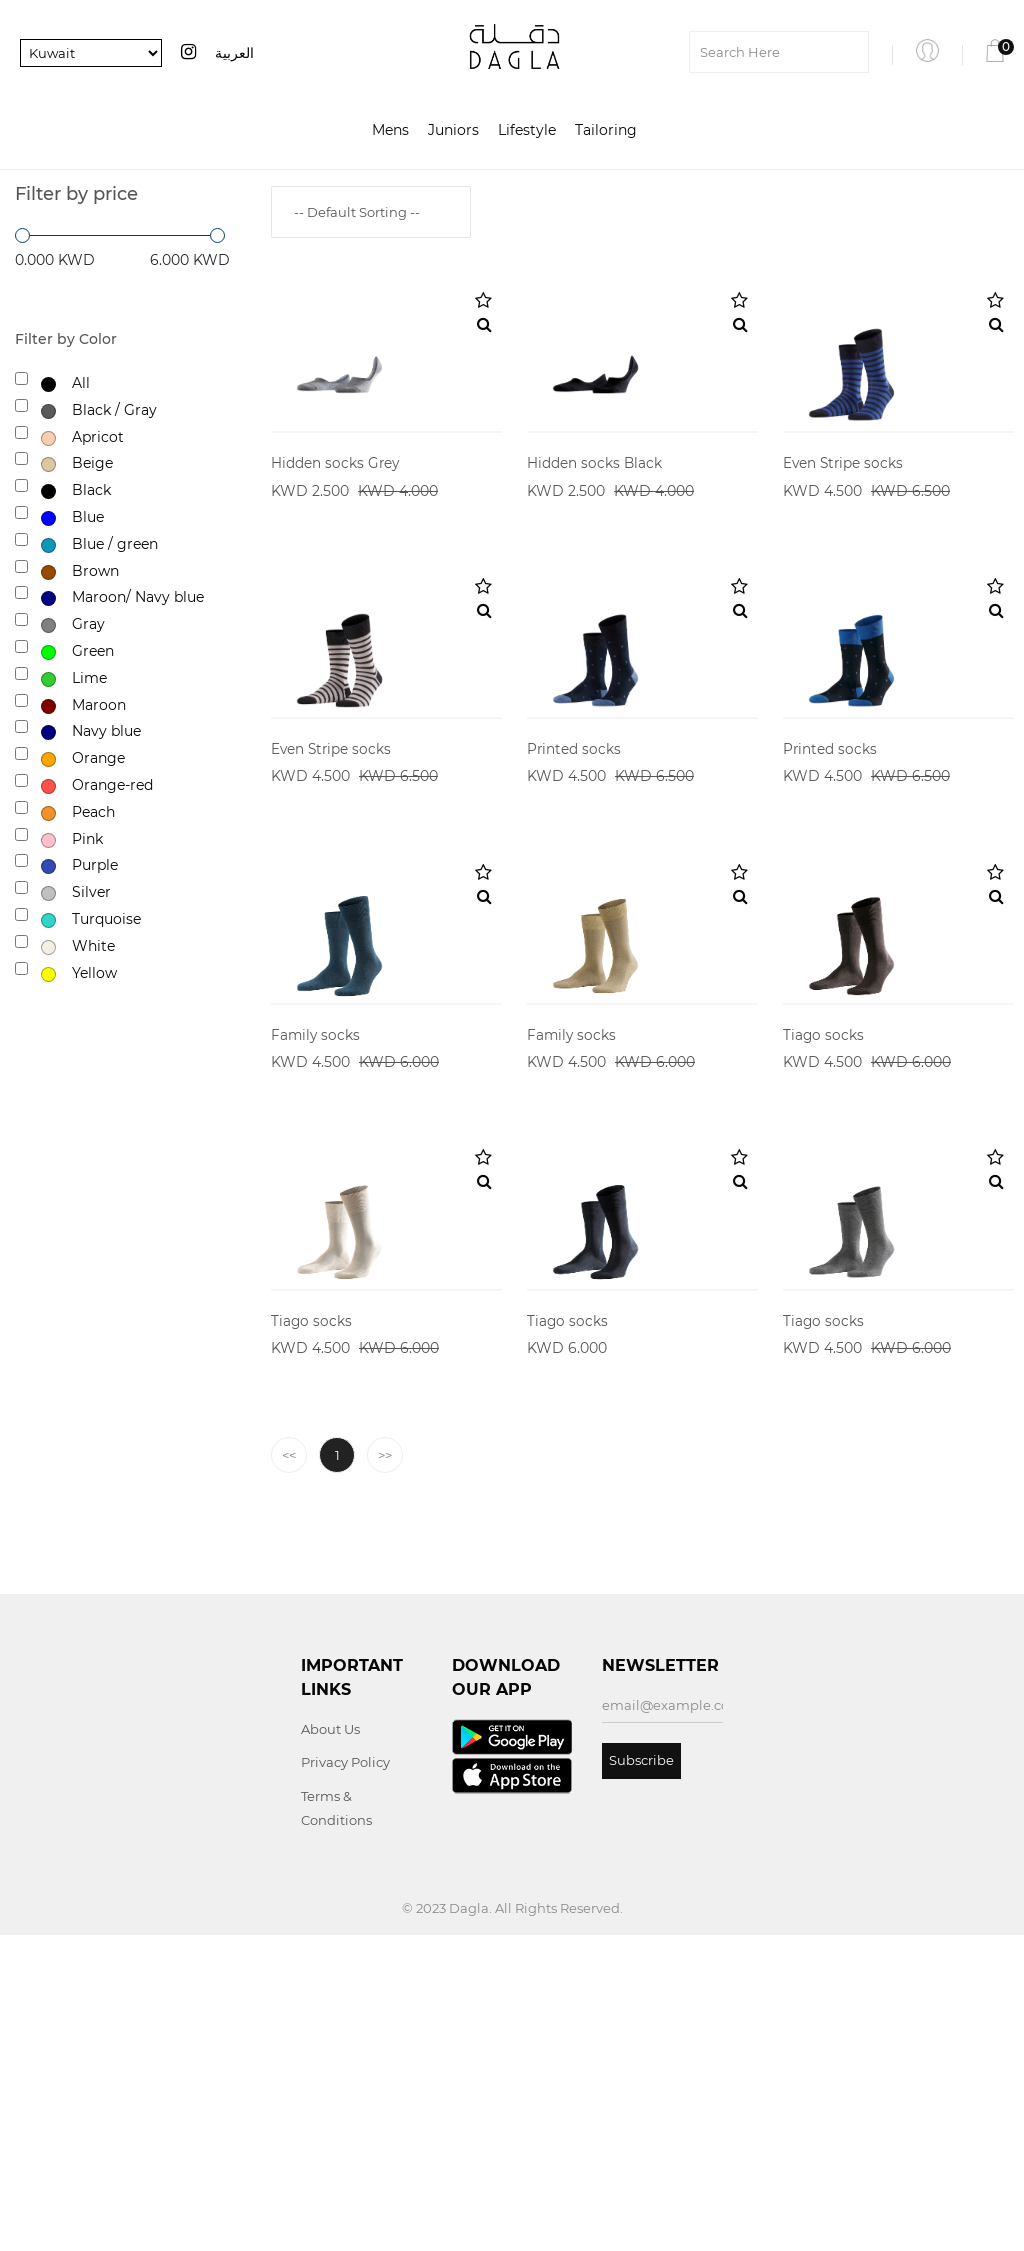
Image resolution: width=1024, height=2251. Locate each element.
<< (289, 1771)
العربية (234, 53)
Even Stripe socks (844, 542)
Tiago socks (824, 1271)
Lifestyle (527, 131)
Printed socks (574, 906)
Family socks (316, 1271)
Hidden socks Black (595, 542)
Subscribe (641, 2076)
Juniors (453, 131)
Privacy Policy (345, 2078)
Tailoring (606, 131)
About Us (330, 2045)
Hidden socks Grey (336, 542)
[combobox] (371, 212)
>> (385, 1771)
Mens (390, 131)
